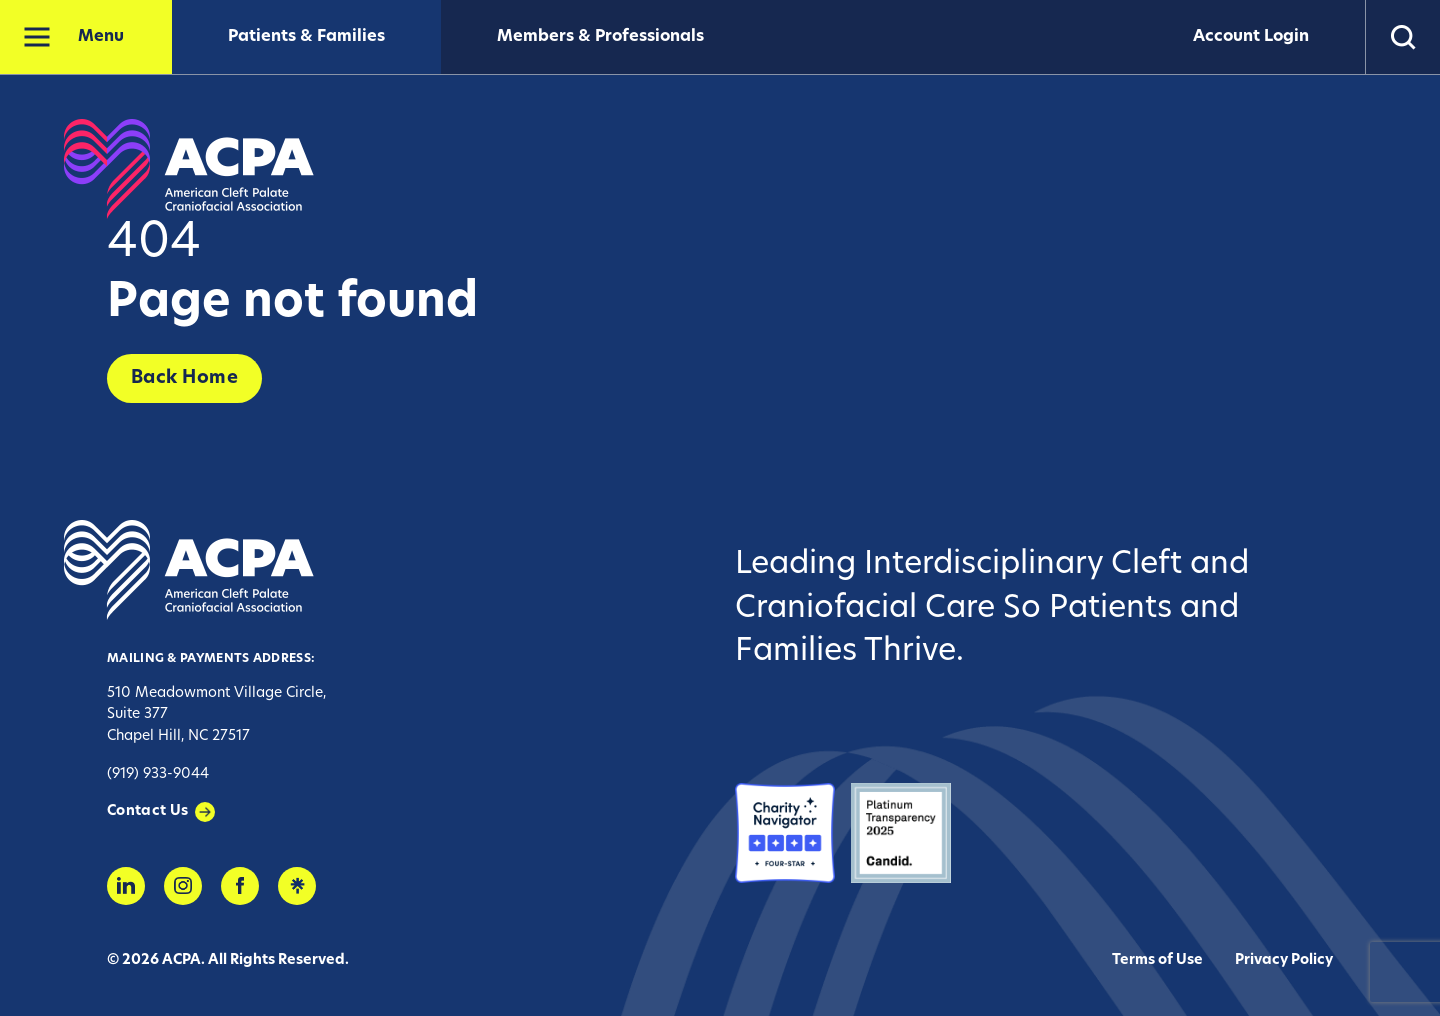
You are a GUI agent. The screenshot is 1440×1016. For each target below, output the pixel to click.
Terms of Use (1157, 960)
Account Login (1251, 37)
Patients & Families (306, 37)
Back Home (184, 378)
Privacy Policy (1284, 960)
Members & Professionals (600, 37)
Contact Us (148, 811)
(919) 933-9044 (158, 774)
